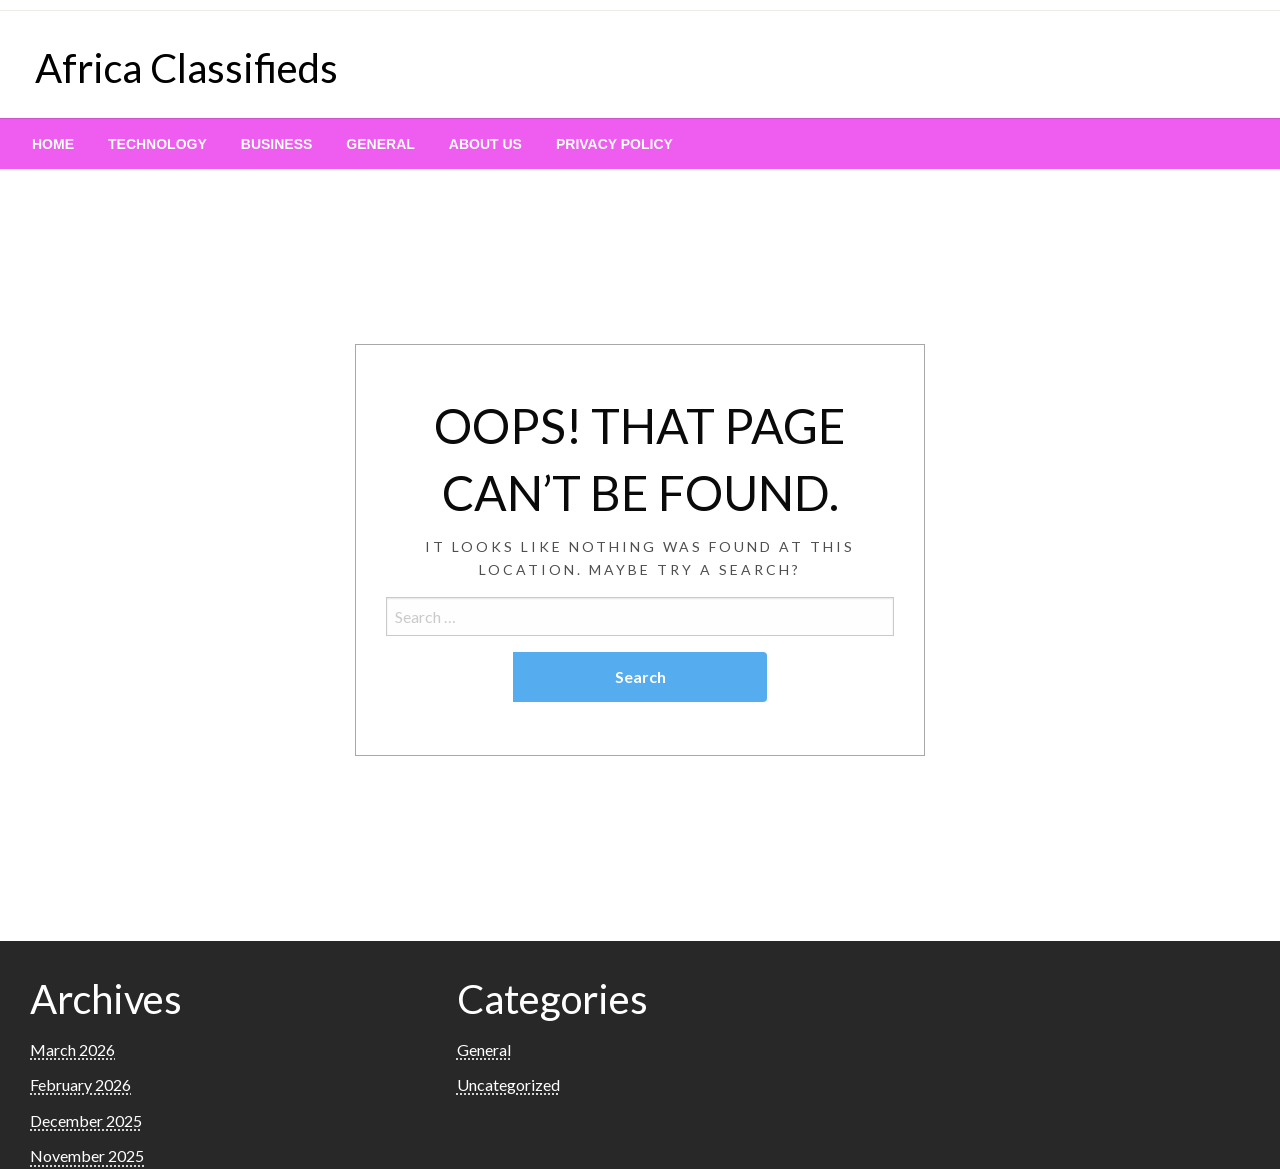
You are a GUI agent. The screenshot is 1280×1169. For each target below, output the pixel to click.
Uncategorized (508, 1084)
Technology (157, 144)
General (380, 144)
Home (53, 144)
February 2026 (80, 1084)
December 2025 (86, 1120)
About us (485, 144)
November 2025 (87, 1155)
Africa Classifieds (186, 68)
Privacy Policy (614, 144)
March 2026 (72, 1049)
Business (277, 144)
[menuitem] (53, 144)
